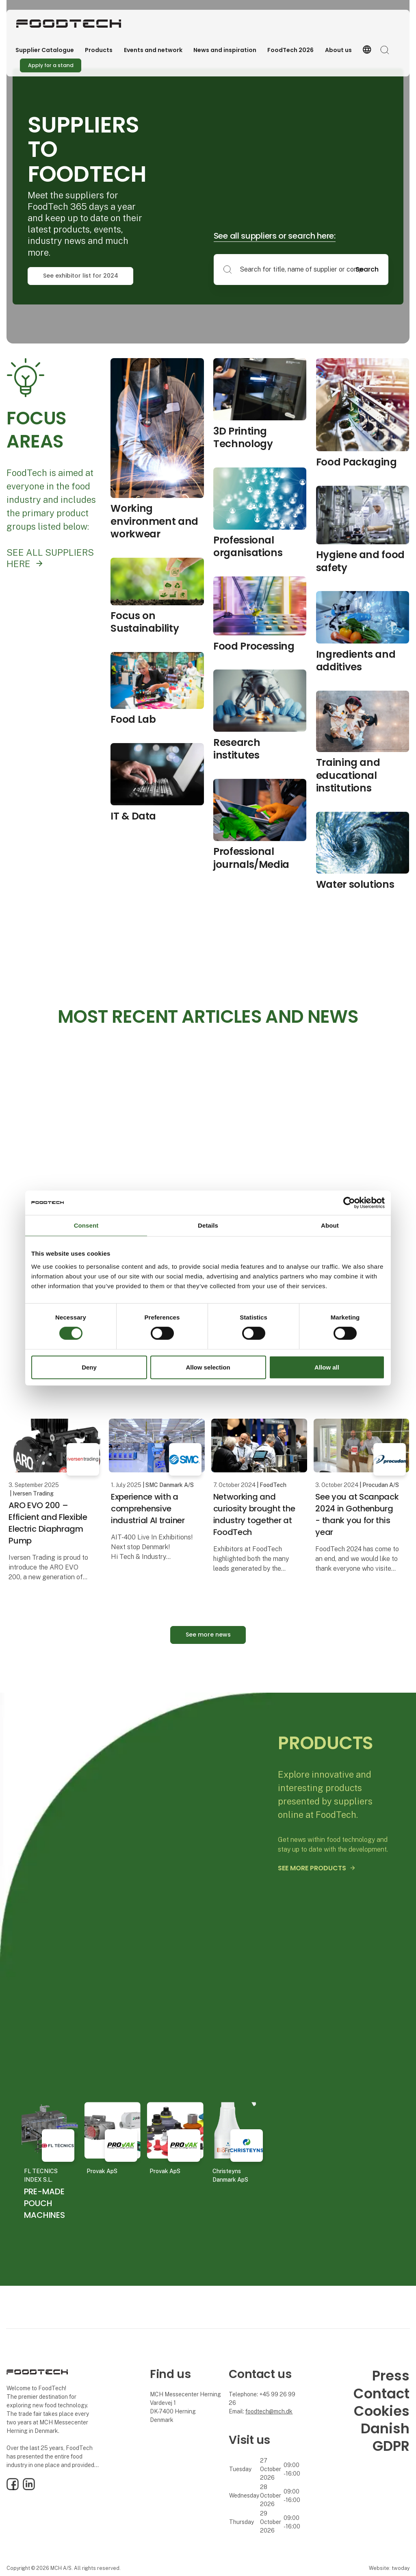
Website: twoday (389, 2568)
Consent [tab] (86, 1225)
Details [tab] (208, 1225)
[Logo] (68, 24)
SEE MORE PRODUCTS (312, 1868)
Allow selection (208, 1367)
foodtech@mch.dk (268, 2411)
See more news (208, 1634)
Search (367, 269)
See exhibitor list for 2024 (80, 276)
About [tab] (330, 1225)
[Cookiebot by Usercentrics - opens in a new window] (349, 1202)
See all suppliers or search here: (275, 235)
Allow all (326, 1367)
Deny (89, 1367)
